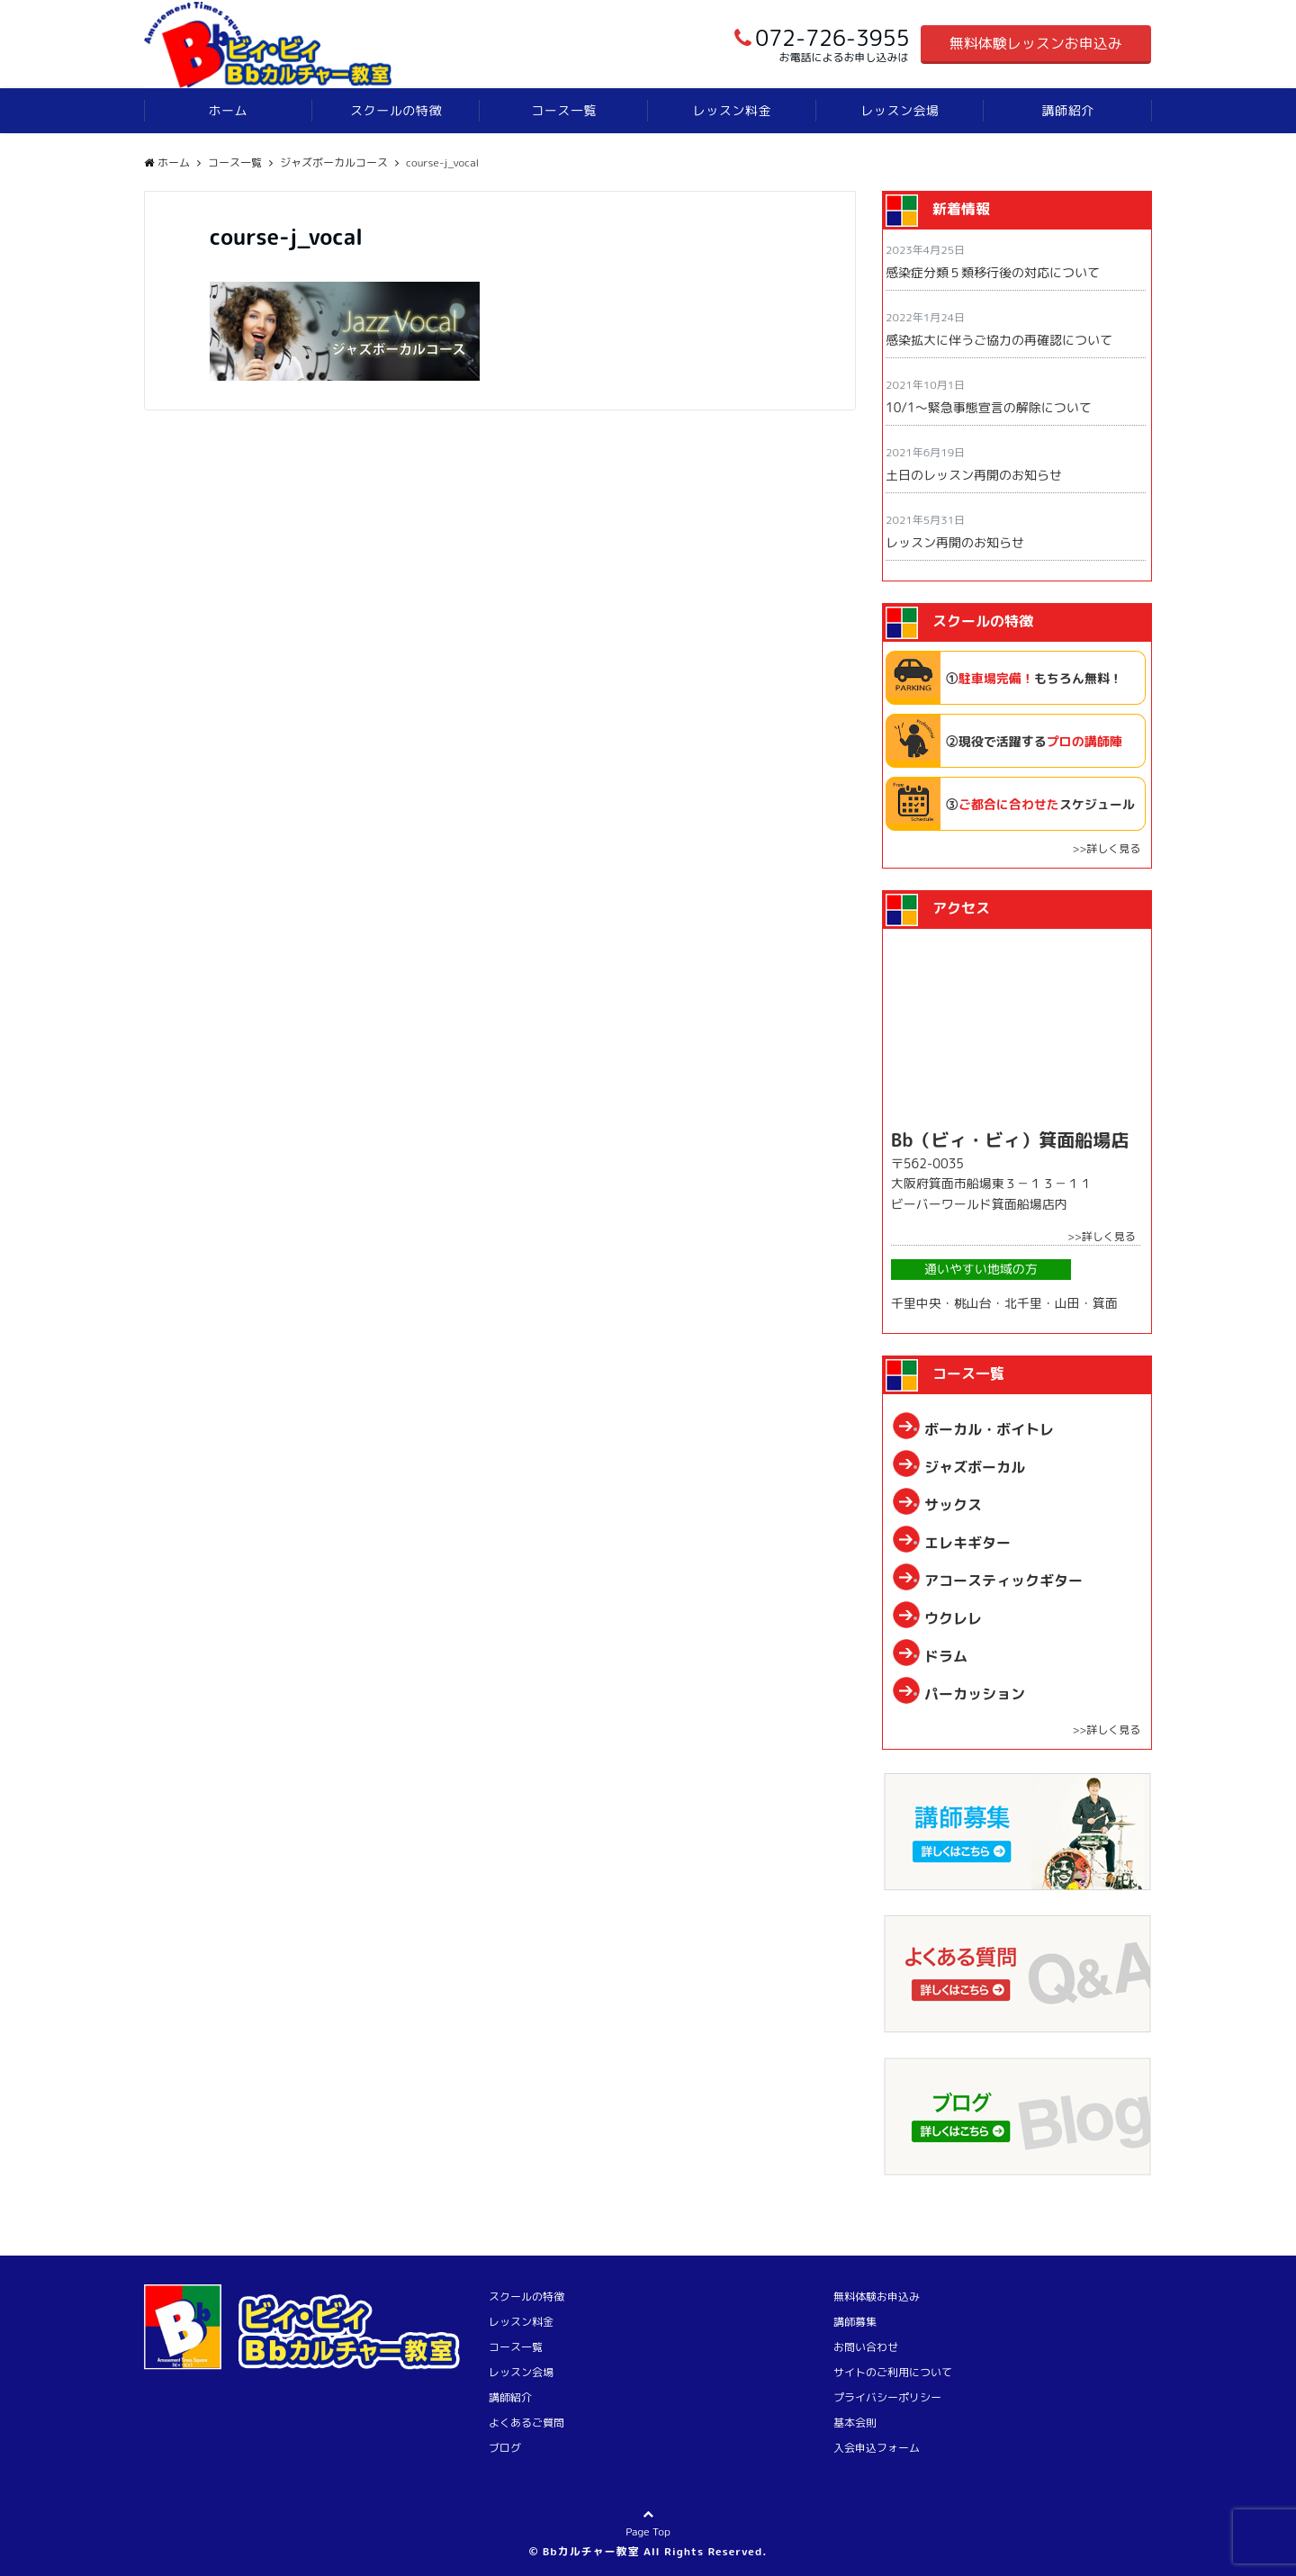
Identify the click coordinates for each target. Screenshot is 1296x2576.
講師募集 (855, 2321)
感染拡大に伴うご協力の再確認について (999, 339)
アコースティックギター (1003, 1580)
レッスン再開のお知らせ (955, 542)
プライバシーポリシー (887, 2397)
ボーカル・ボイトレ (989, 1429)
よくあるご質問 (526, 2422)
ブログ (505, 2447)
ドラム (946, 1656)
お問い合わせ (865, 2347)
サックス (953, 1505)
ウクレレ (953, 1618)
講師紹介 (1068, 110)
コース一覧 (564, 110)
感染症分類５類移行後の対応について (993, 272)
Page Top (648, 2536)
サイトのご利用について (892, 2372)
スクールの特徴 (396, 110)
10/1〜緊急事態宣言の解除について (989, 407)
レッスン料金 (732, 110)
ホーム (228, 110)
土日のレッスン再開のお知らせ (974, 474)
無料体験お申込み (876, 2296)
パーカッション (974, 1694)
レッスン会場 (899, 110)
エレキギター (967, 1543)
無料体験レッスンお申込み (1036, 43)
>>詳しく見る (1106, 848)
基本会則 (855, 2422)
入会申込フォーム (876, 2447)
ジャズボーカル (974, 1467)
